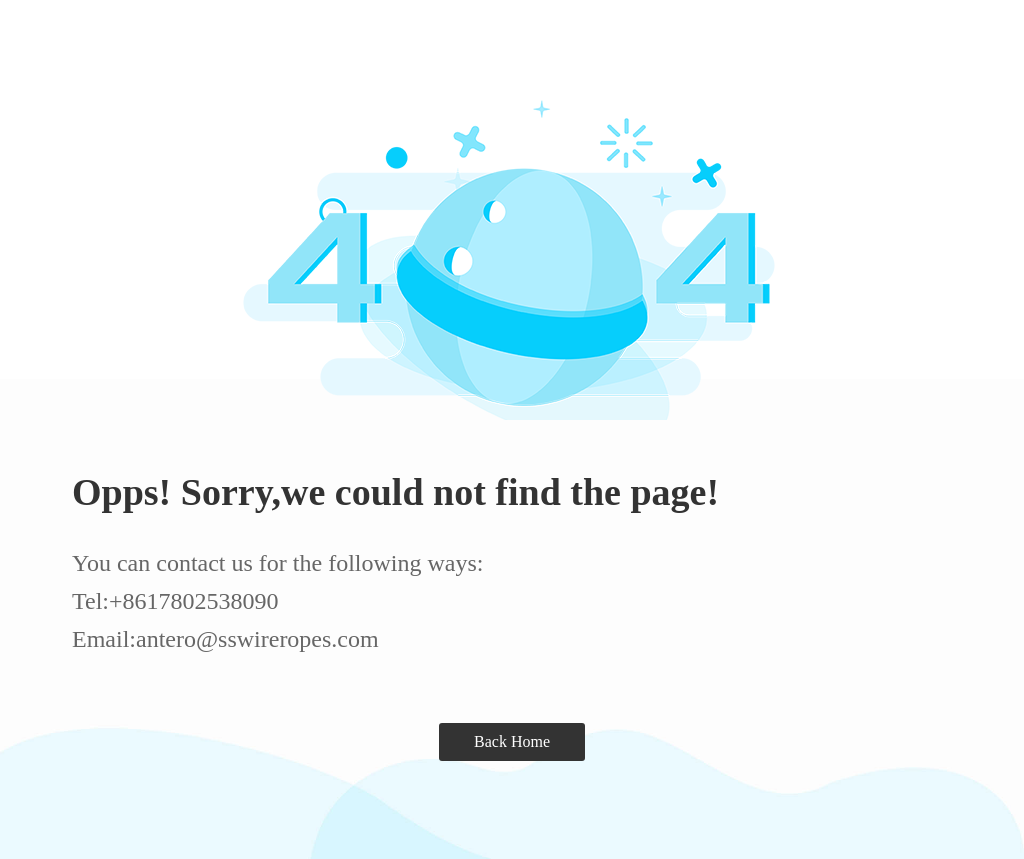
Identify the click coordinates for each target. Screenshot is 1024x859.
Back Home (512, 741)
